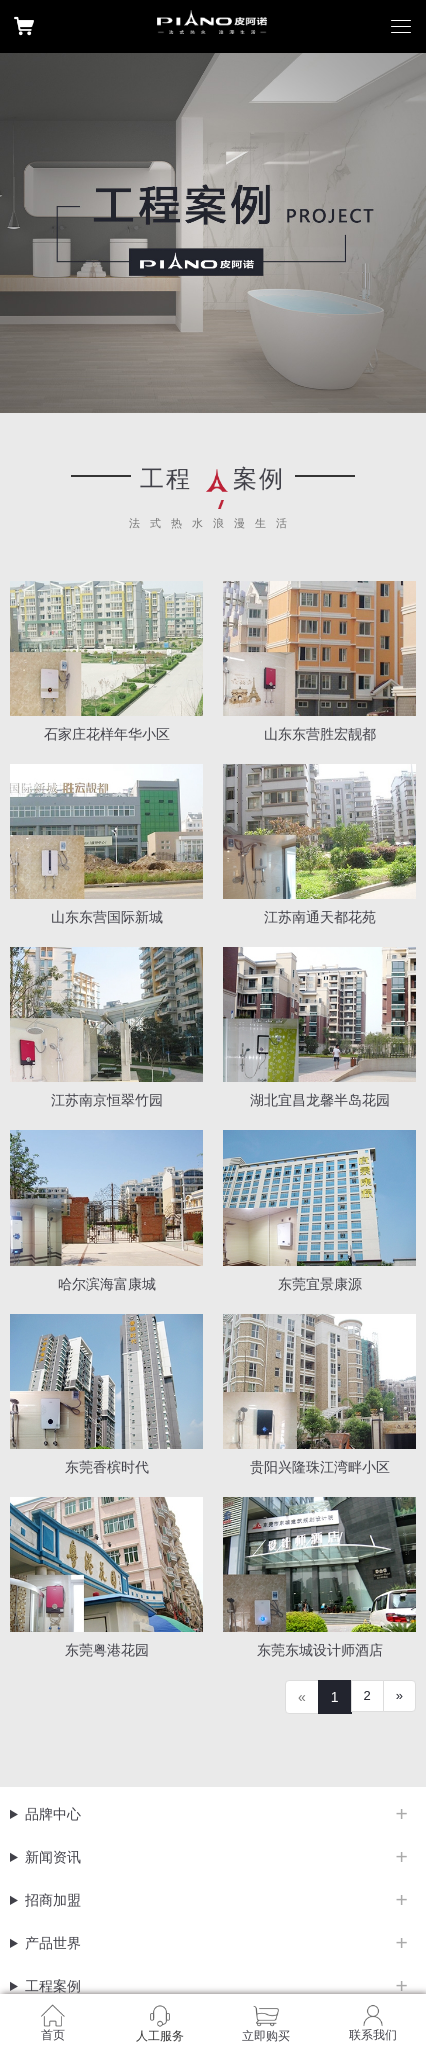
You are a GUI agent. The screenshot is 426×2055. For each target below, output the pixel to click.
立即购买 (266, 2036)
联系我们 (373, 2035)
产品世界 (53, 1943)
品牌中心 (53, 1814)
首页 (53, 2035)
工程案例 (53, 1986)
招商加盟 (53, 1900)
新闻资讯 (53, 1857)
